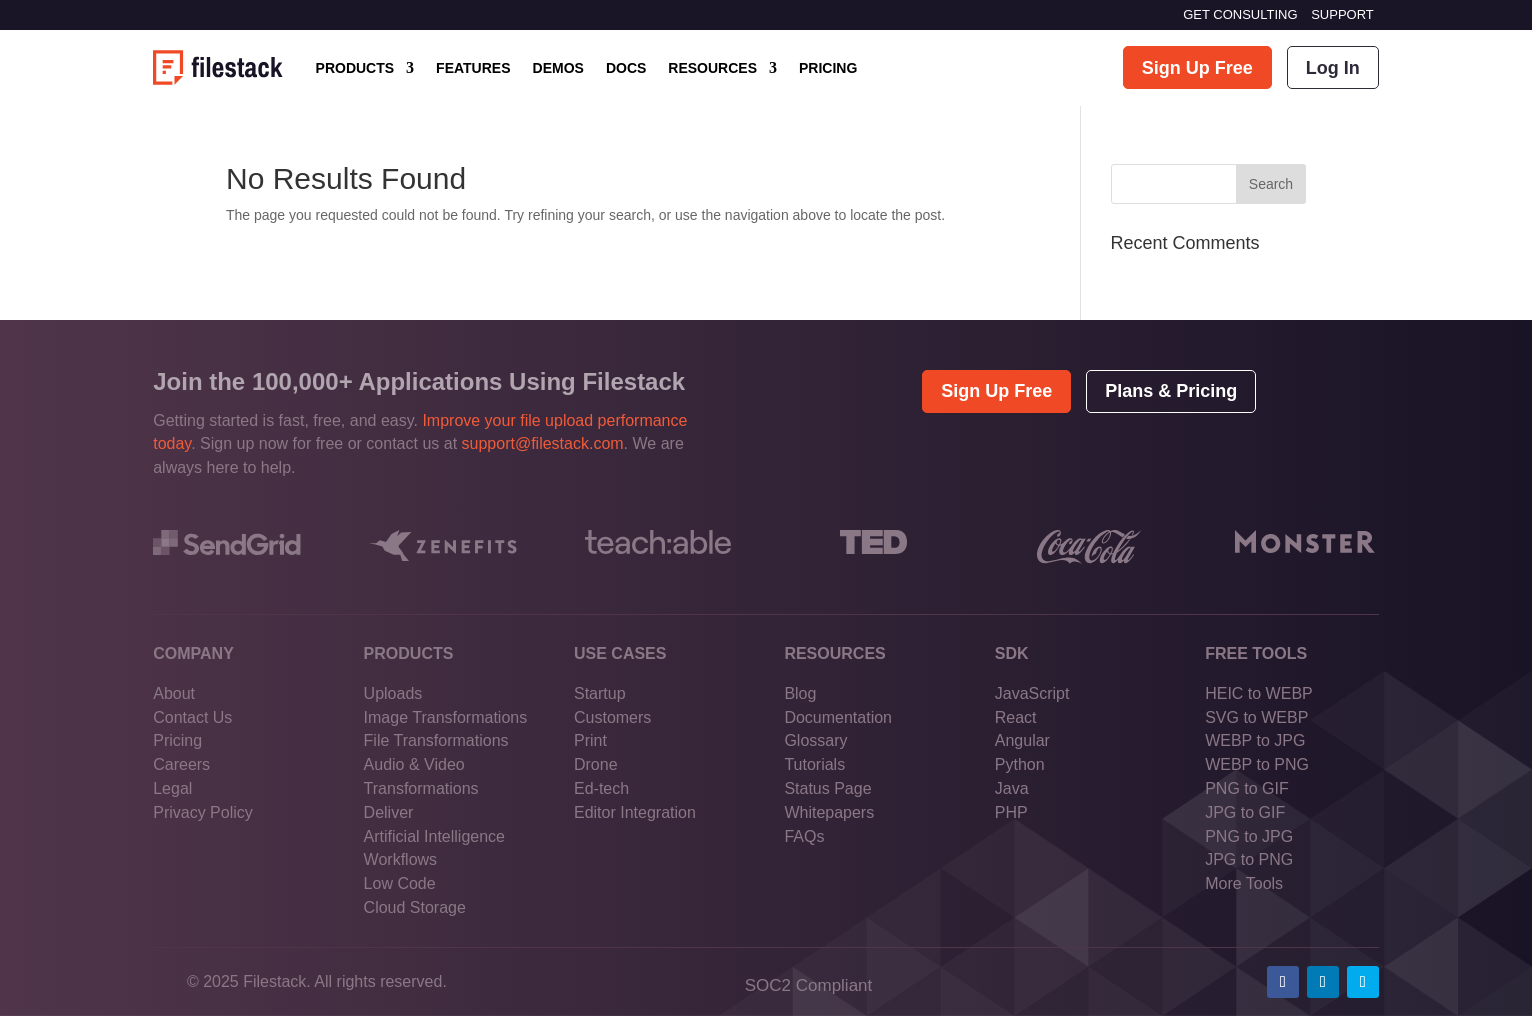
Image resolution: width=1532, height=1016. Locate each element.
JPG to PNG (1249, 859)
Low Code (400, 883)
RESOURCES (712, 68)
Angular (1022, 740)
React (1016, 717)
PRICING (828, 68)
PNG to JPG (1249, 836)
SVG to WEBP (1256, 717)
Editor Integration (635, 812)
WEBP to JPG (1255, 740)
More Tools (1244, 883)
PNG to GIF (1247, 788)
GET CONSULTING (1240, 14)
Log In (1333, 68)
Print (590, 740)
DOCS (626, 68)
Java (1012, 788)
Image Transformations (446, 717)
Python (1020, 764)
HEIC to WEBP (1259, 693)
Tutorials (814, 764)
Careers (181, 764)
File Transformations (436, 740)
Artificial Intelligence (434, 836)
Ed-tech (601, 788)
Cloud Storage (415, 907)
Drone (596, 764)
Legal (172, 788)
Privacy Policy (203, 812)
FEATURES (473, 68)
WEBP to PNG (1257, 764)
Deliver (389, 812)
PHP (1011, 812)
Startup (600, 693)
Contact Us (192, 717)
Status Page (827, 788)
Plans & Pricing (1171, 391)
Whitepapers (829, 812)
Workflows (401, 859)
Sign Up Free (1197, 68)
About (174, 693)
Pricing (177, 740)
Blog (800, 693)
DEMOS (558, 68)
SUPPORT (1342, 14)
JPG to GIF (1245, 812)
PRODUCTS (355, 68)
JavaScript (1032, 693)
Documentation (838, 717)
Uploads (393, 693)
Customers (612, 717)
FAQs (804, 836)
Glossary (815, 740)
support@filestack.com (543, 443)
